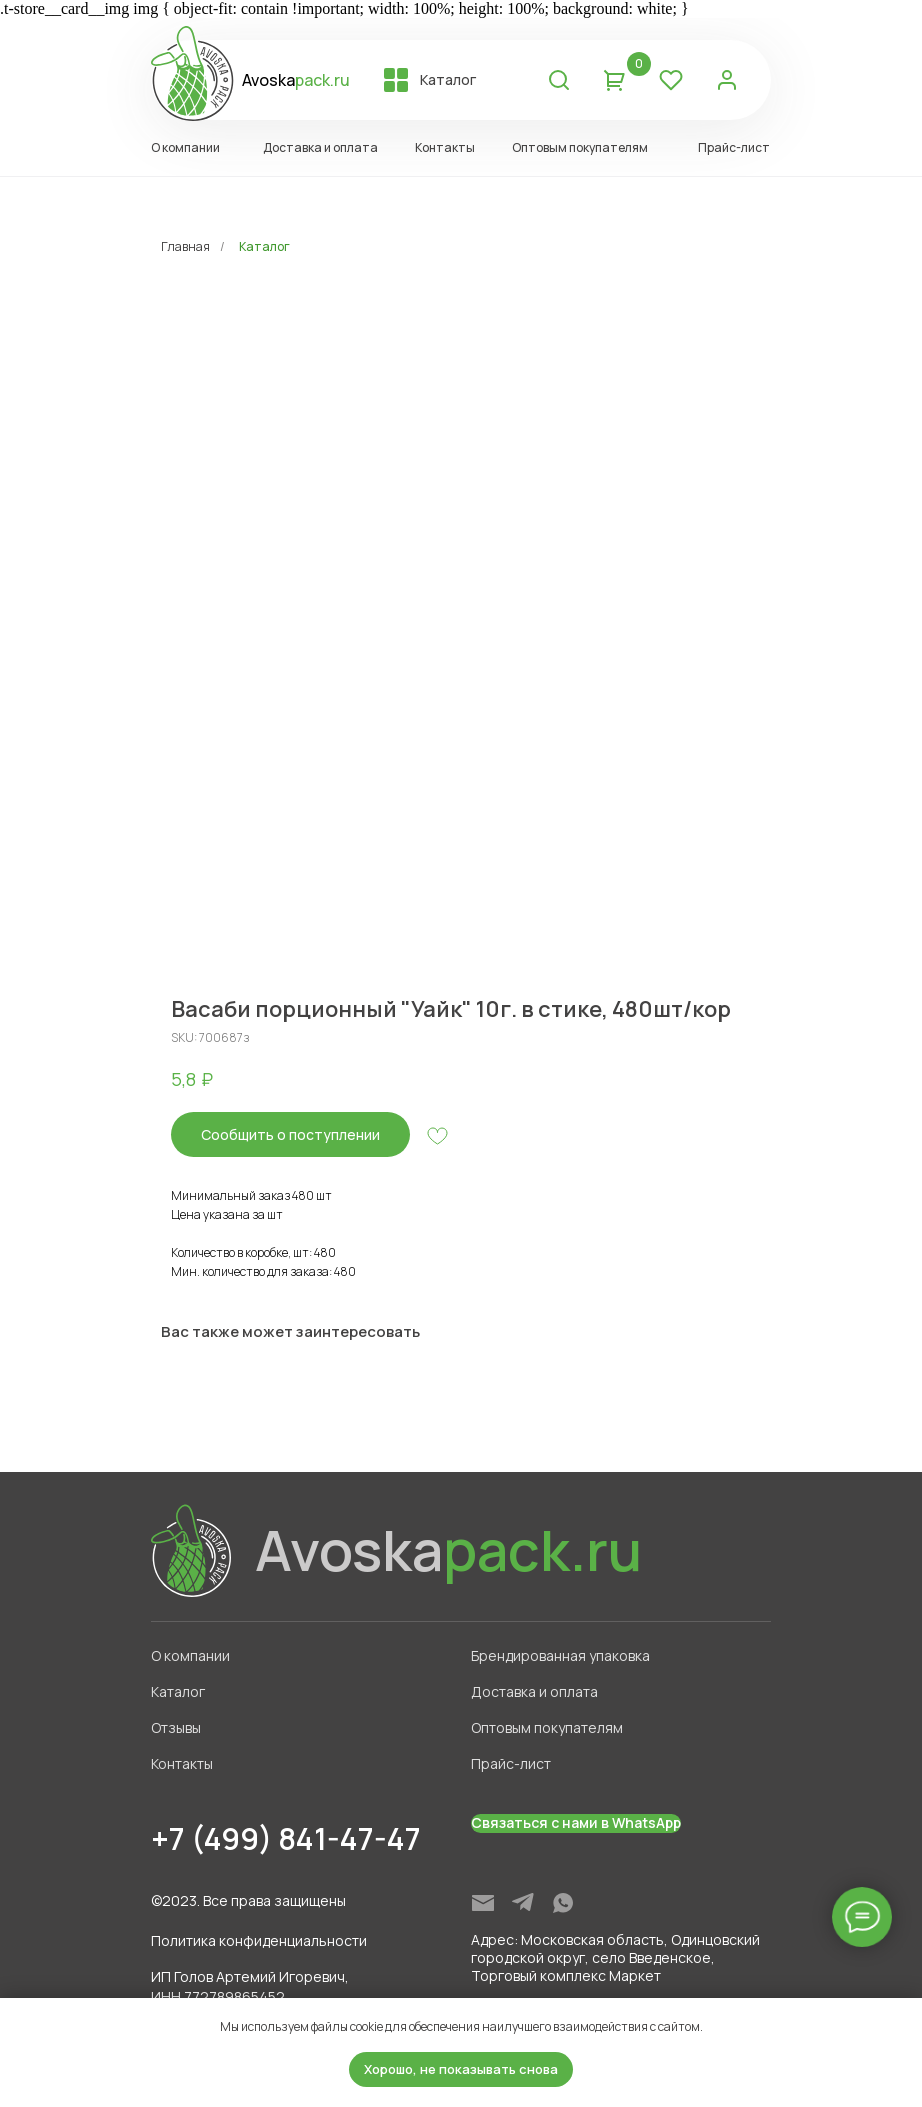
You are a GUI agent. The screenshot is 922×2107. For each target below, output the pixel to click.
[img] (483, 1903)
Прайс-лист (511, 1763)
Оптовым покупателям (547, 1727)
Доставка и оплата (534, 1691)
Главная (185, 246)
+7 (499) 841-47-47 (286, 1838)
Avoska (296, 80)
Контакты (182, 1763)
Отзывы (176, 1727)
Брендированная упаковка (560, 1655)
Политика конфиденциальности (259, 1940)
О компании (190, 1655)
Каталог (264, 246)
